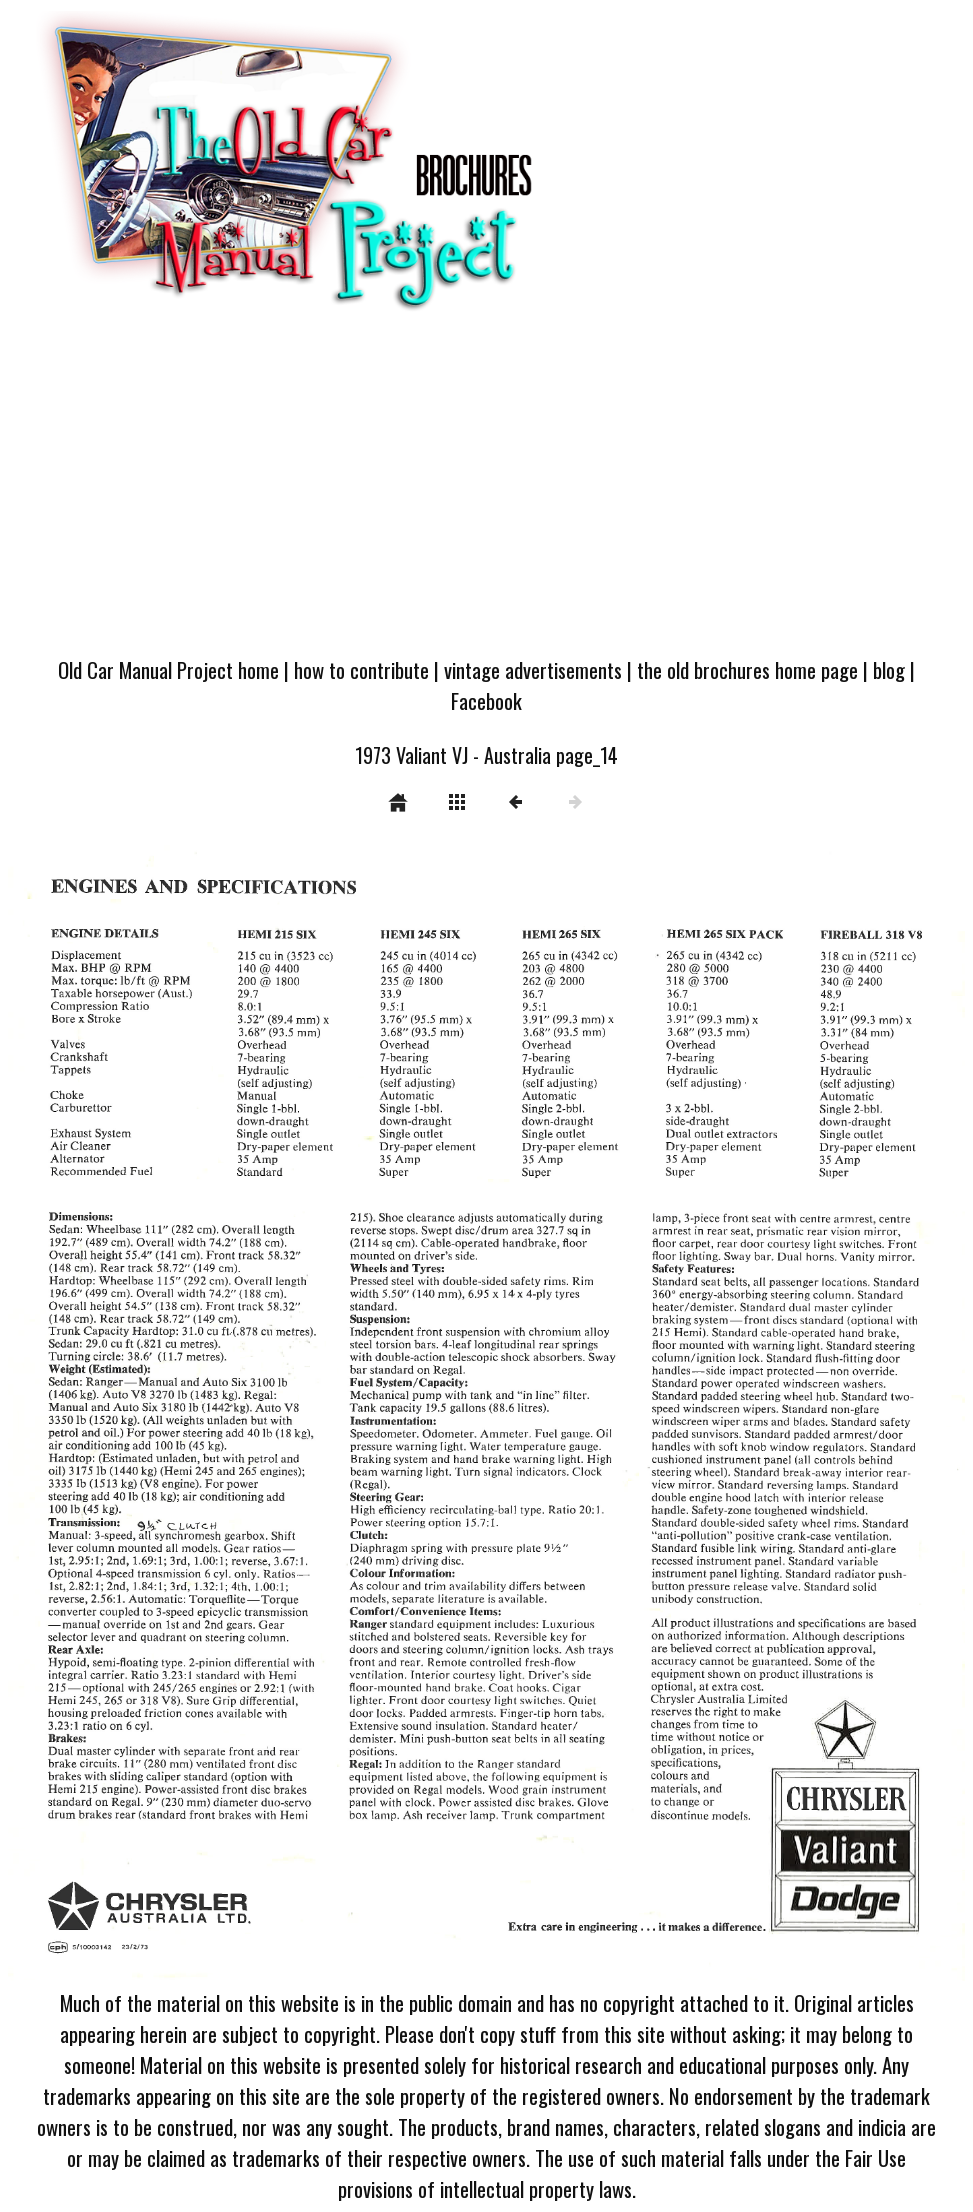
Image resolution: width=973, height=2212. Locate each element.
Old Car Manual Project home (168, 669)
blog (889, 669)
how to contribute (361, 669)
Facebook (486, 700)
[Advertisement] (486, 493)
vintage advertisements (533, 669)
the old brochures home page (747, 669)
